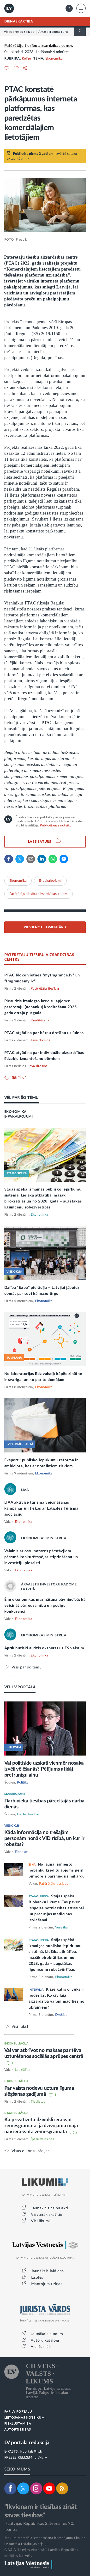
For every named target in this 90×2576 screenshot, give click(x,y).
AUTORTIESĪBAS (17, 2429)
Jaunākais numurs (47, 2334)
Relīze (26, 58)
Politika (23, 1782)
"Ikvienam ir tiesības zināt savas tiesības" (40, 2511)
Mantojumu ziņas (46, 2284)
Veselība (61, 1927)
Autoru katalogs (45, 2340)
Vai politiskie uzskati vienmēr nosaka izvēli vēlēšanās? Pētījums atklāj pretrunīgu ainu (44, 1769)
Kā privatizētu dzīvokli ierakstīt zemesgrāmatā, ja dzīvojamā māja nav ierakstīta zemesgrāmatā (41, 2125)
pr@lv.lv (41, 2457)
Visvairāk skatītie (46, 2214)
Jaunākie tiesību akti (49, 2208)
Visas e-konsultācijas (31, 2151)
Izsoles (37, 2277)
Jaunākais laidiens (47, 2271)
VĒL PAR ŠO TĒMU (21, 1098)
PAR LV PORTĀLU (18, 2411)
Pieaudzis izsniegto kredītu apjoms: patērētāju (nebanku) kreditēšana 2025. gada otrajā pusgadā (41, 1007)
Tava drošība (40, 1040)
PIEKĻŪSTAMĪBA (17, 2423)
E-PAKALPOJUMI (18, 1116)
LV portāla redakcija (27, 2442)
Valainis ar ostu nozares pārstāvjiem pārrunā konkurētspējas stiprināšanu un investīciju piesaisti (41, 1557)
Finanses (22, 1852)
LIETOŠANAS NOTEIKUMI (25, 2417)
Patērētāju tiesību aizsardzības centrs (38, 46)
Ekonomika (54, 58)
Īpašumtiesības (42, 2139)
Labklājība (22, 2070)
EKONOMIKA (15, 1111)
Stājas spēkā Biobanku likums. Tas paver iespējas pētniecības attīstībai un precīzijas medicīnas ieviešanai (56, 1908)
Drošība (61, 2014)
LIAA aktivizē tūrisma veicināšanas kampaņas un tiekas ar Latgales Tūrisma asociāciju (41, 1508)
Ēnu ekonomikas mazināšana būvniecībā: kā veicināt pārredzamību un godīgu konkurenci (45, 1605)
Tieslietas (38, 2101)
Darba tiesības (28, 1814)
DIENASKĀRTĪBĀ (18, 21)
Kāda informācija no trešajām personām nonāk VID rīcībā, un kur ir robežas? (44, 1838)
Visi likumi (40, 2221)
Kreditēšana (40, 1020)
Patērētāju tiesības (45, 988)
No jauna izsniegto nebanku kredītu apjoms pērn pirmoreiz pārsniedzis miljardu (57, 1870)
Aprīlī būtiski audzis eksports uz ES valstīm (44, 1648)
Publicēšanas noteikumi (57, 825)
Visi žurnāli (41, 2347)
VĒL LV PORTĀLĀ (20, 1687)
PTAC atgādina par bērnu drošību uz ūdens (44, 1033)
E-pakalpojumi (50, 880)
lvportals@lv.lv (31, 2451)
